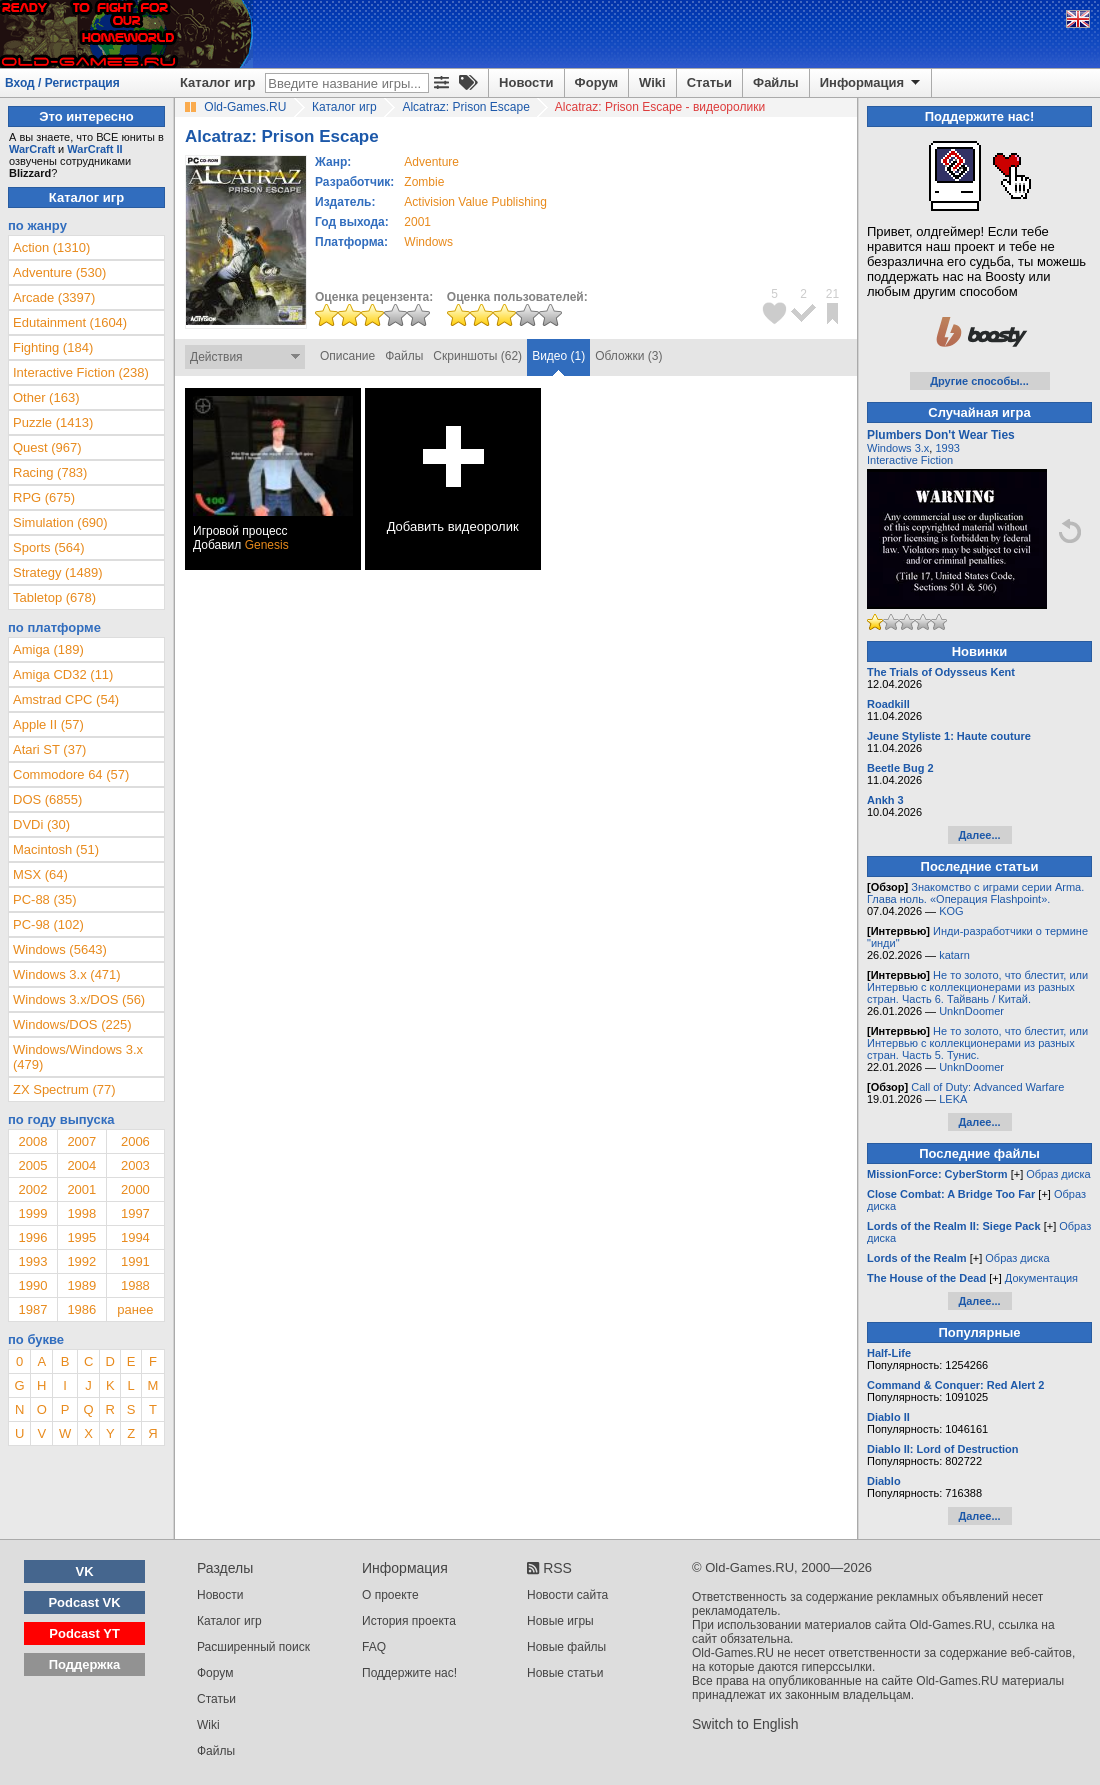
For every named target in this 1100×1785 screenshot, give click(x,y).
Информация (871, 83)
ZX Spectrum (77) (64, 1089)
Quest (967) (47, 447)
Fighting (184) (53, 347)
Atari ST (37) (49, 749)
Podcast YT (84, 1633)
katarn (954, 955)
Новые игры (560, 1621)
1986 (81, 1309)
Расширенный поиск (253, 1647)
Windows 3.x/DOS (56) (79, 999)
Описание (347, 356)
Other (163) (46, 397)
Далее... (979, 835)
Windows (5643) (60, 949)
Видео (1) (558, 356)
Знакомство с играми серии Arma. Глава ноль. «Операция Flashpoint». (975, 893)
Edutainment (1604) (70, 322)
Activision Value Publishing (475, 202)
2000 (135, 1189)
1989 (81, 1285)
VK (85, 1571)
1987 (32, 1309)
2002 (32, 1189)
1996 (32, 1237)
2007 (81, 1141)
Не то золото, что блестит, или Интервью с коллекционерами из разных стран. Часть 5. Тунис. (977, 1043)
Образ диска (1058, 1174)
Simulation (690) (60, 522)
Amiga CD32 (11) (63, 674)
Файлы (776, 82)
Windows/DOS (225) (72, 1024)
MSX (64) (40, 874)
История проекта (409, 1621)
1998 (81, 1213)
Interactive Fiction (910, 460)
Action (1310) (51, 247)
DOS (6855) (47, 799)
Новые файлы (566, 1647)
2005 (32, 1165)
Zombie (424, 182)
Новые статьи (565, 1673)
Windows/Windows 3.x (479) (78, 1057)
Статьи (709, 82)
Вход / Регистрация (62, 83)
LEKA (953, 1099)
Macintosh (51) (56, 849)
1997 (135, 1213)
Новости (526, 82)
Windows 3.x (898, 448)
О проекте (390, 1595)
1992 (81, 1261)
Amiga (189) (48, 649)
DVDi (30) (41, 824)
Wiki (652, 82)
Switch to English (745, 1724)
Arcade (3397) (54, 297)
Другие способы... (979, 381)
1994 (135, 1237)
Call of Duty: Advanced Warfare (987, 1087)
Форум (596, 82)
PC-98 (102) (48, 924)
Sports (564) (49, 547)
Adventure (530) (59, 272)
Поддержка (85, 1664)
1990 (32, 1285)
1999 (32, 1213)
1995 (81, 1237)
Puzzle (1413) (53, 422)
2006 (135, 1141)
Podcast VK (84, 1602)
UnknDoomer (971, 1011)
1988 (135, 1285)
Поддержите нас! (409, 1673)
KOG (951, 911)
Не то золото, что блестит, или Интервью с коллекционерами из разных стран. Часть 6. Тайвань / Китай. (977, 987)
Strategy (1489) (58, 572)
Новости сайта (567, 1595)
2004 (81, 1165)
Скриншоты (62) (477, 356)
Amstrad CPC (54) (66, 699)
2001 (417, 222)
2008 (32, 1141)
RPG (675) (44, 497)
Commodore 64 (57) (71, 774)
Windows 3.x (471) (67, 974)
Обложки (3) (628, 356)
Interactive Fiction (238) (81, 372)
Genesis (267, 545)
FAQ (374, 1647)
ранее (135, 1309)
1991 (135, 1261)
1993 (32, 1261)
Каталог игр (217, 82)
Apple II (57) (48, 724)
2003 (135, 1165)
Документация (1041, 1278)
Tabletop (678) (54, 597)
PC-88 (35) (45, 899)
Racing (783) (50, 472)
